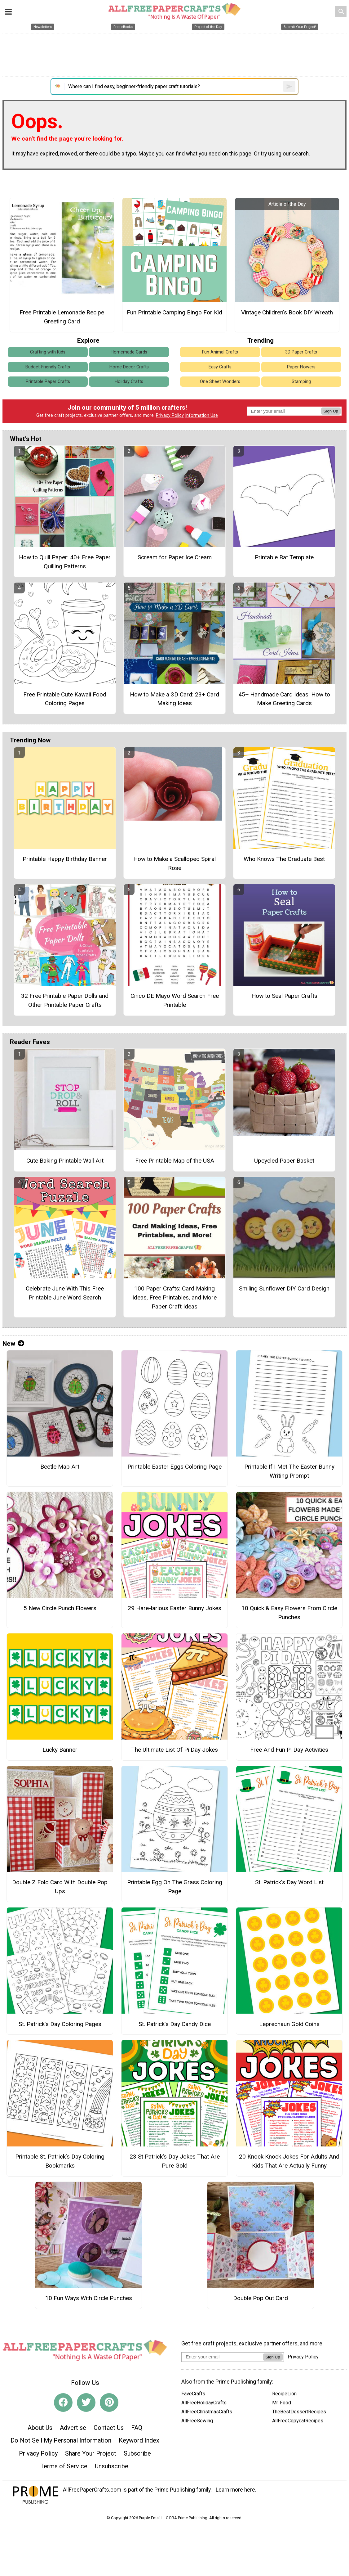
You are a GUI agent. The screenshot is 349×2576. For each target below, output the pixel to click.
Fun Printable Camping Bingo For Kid (174, 312)
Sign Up (331, 411)
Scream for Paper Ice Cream (175, 557)
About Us (40, 2427)
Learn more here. (236, 2490)
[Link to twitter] (86, 2402)
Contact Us (109, 2427)
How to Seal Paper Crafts (284, 995)
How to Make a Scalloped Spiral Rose (174, 863)
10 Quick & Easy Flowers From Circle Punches (289, 1613)
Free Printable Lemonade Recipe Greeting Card (62, 317)
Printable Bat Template (284, 557)
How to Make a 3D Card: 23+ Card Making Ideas (174, 699)
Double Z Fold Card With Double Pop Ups (60, 1887)
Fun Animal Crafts (220, 352)
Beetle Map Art (59, 1466)
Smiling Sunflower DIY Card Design (284, 1288)
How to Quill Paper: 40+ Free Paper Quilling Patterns (65, 562)
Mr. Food (281, 2403)
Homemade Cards (129, 352)
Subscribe (137, 2453)
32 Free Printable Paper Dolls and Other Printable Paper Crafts (64, 1000)
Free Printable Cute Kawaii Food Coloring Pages (64, 699)
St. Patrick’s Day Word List (289, 1882)
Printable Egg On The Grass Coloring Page (174, 1887)
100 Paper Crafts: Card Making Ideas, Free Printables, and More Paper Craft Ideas (174, 1297)
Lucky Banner (59, 1749)
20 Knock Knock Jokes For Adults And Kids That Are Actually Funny (289, 2161)
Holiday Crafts (129, 381)
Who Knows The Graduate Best (284, 858)
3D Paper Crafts (301, 352)
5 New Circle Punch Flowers (60, 1608)
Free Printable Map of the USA (174, 1160)
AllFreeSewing (197, 2421)
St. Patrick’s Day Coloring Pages (60, 2024)
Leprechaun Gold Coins (289, 2024)
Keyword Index (139, 2440)
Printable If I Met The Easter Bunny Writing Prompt (289, 1471)
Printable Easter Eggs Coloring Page (174, 1466)
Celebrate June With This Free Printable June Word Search (65, 1293)
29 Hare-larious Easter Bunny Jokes (174, 1608)
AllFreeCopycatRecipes (297, 2421)
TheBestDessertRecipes (299, 2412)
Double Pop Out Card (260, 2298)
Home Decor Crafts (129, 367)
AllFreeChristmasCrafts (206, 2412)
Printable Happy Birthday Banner (65, 858)
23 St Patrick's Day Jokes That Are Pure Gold (175, 2161)
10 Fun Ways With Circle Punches (88, 2298)
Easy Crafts (220, 367)
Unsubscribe (111, 2466)
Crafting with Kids (47, 352)
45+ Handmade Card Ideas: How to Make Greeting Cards (284, 699)
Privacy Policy (170, 415)
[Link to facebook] (63, 2402)
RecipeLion (284, 2394)
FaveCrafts (193, 2394)
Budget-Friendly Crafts (47, 367)
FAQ (136, 2427)
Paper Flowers (301, 367)
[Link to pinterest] (109, 2402)
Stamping (301, 381)
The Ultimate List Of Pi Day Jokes (174, 1749)
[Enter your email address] (222, 2356)
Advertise (73, 2427)
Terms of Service (63, 2466)
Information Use (201, 415)
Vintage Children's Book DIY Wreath (287, 312)
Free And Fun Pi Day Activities (289, 1749)
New (13, 1343)
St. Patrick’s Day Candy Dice (175, 2024)
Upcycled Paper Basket (284, 1160)
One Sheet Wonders (220, 381)
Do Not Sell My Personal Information (61, 2440)
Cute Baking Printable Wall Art (65, 1160)
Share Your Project (90, 2453)
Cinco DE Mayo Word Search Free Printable (174, 1000)
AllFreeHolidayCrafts (204, 2403)
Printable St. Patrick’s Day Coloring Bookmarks (59, 2161)
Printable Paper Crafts (48, 381)
